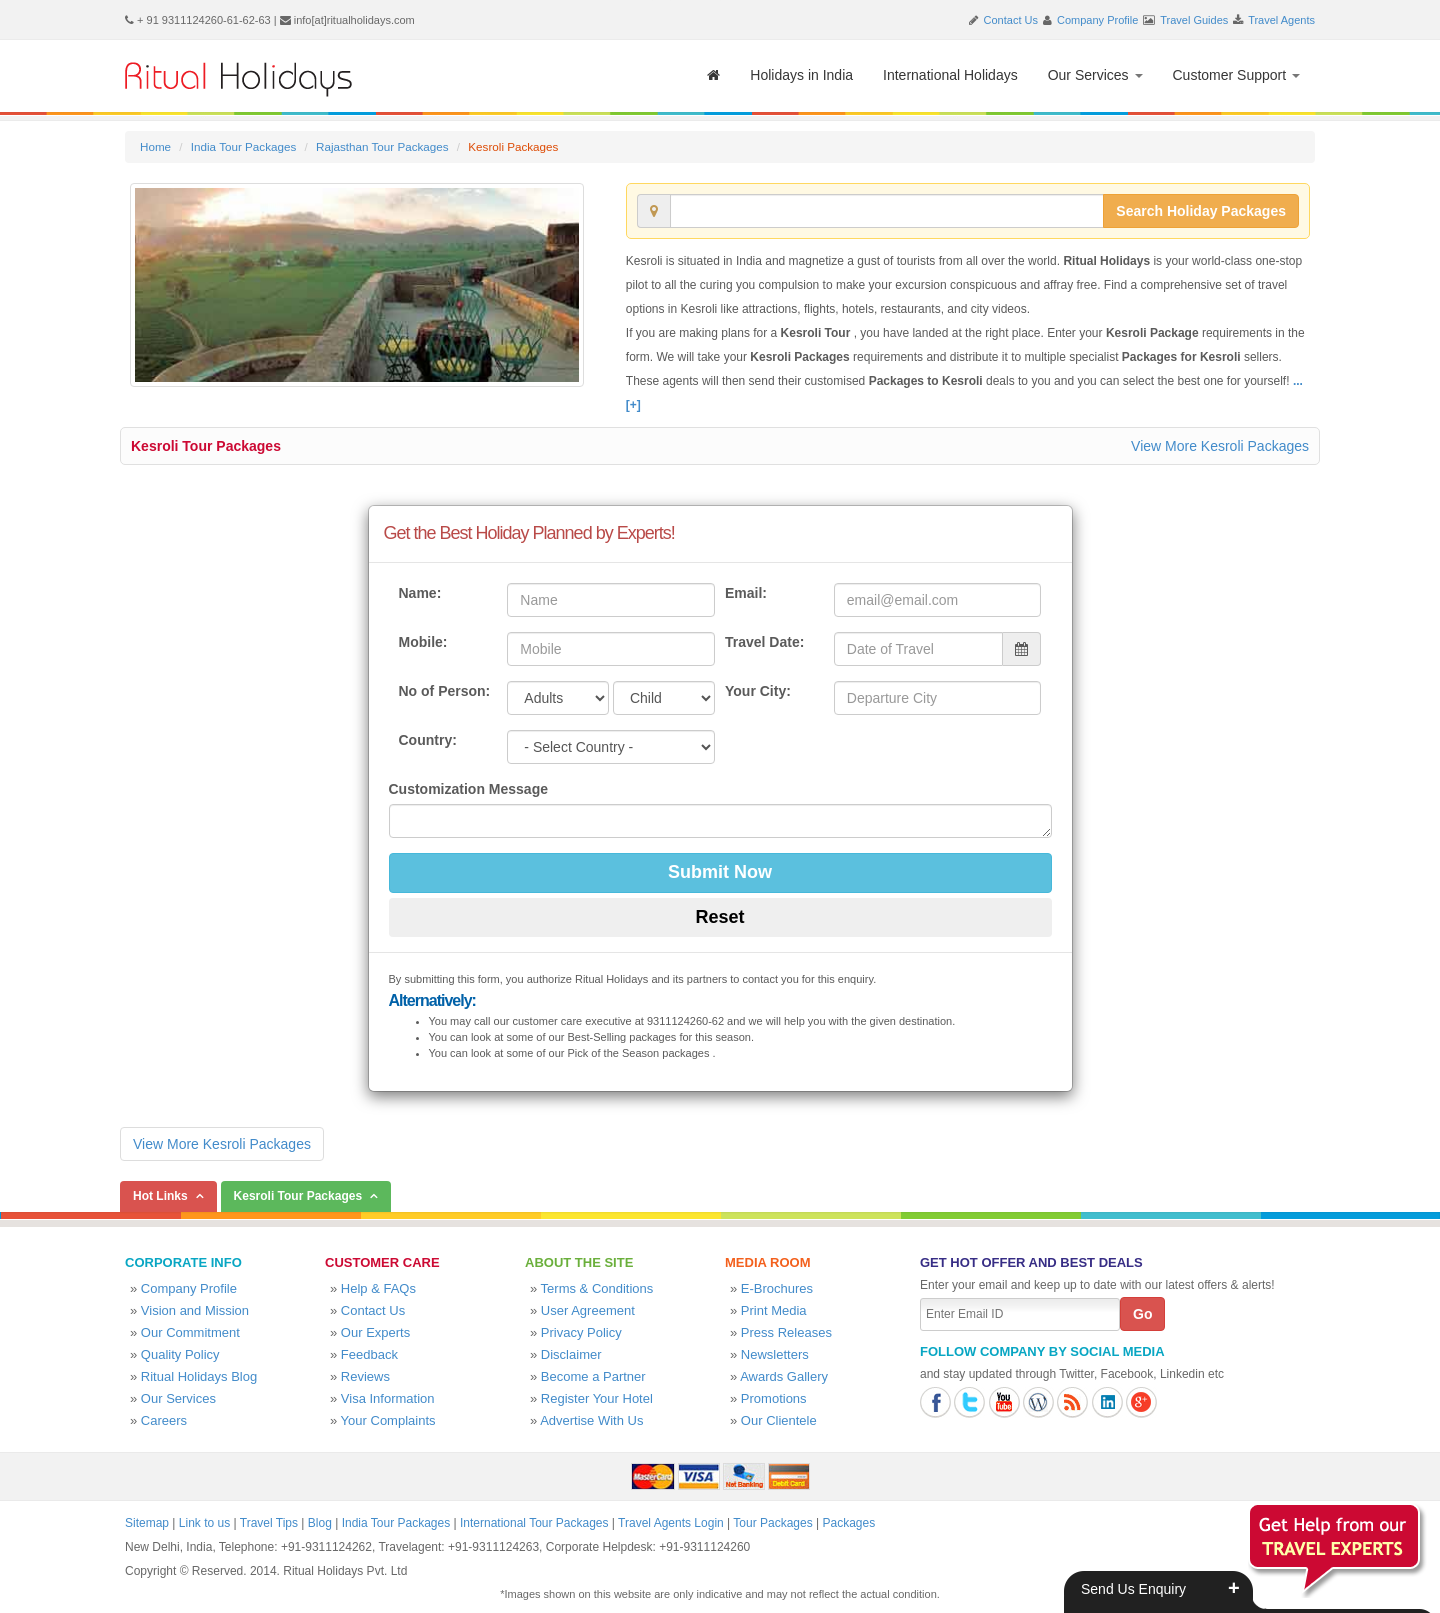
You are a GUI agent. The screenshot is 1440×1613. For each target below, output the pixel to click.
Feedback (369, 1354)
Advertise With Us (591, 1420)
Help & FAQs (378, 1288)
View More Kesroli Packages (1220, 446)
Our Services (1095, 75)
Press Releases (786, 1332)
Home (155, 146)
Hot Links (160, 1196)
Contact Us (1011, 20)
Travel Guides (1194, 20)
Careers (164, 1420)
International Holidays (950, 75)
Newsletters (775, 1354)
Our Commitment (190, 1332)
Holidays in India (801, 75)
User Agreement (588, 1310)
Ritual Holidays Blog (199, 1376)
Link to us (204, 1523)
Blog (320, 1523)
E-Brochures (777, 1288)
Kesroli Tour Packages (206, 446)
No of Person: (445, 691)
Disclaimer (571, 1354)
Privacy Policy (581, 1332)
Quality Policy (180, 1354)
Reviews (365, 1376)
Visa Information (388, 1398)
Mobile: (423, 642)
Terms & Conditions (597, 1288)
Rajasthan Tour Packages (382, 146)
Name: (420, 593)
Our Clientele (779, 1420)
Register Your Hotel (597, 1398)
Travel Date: (764, 642)
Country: (428, 740)
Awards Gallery (784, 1376)
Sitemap (147, 1523)
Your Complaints (388, 1420)
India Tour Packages (243, 146)
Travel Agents (1281, 20)
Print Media (774, 1310)
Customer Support (1237, 75)
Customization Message (468, 789)
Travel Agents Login (671, 1523)
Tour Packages (772, 1523)
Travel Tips (269, 1523)
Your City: (758, 691)
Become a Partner (593, 1376)
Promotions (774, 1398)
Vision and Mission (195, 1310)
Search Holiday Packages (1201, 211)
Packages (848, 1523)
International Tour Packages (534, 1523)
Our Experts (375, 1332)
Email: (746, 593)
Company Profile (1097, 20)
